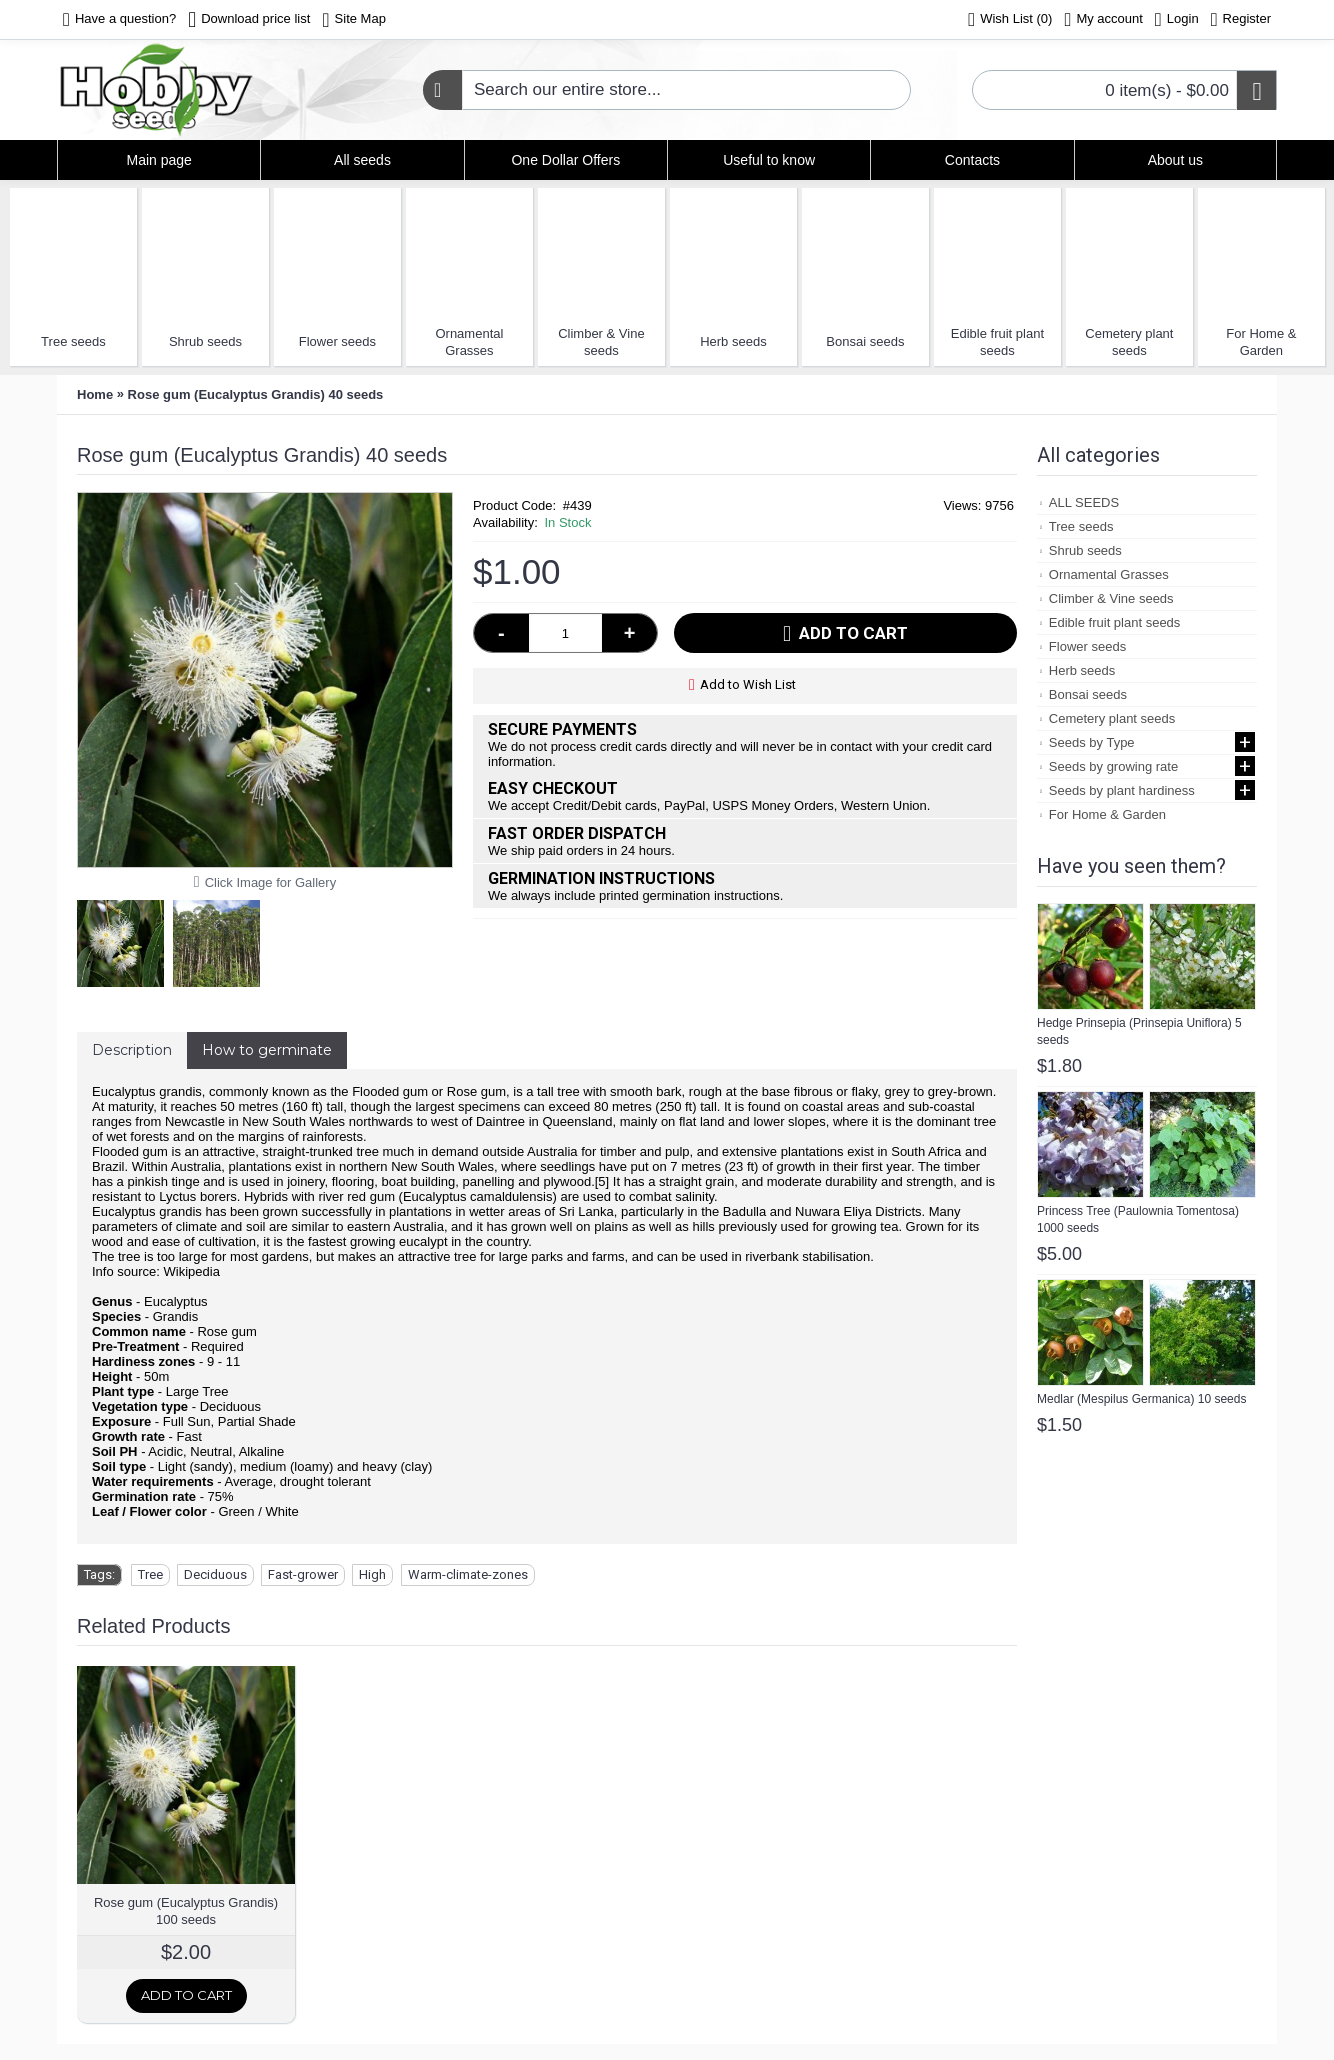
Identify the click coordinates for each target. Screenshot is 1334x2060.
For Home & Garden (1261, 342)
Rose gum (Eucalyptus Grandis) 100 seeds (186, 1911)
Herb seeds (733, 341)
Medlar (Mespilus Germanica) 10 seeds (1141, 1399)
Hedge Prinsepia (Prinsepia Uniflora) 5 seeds (1139, 1031)
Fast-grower (303, 1574)
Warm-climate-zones (468, 1574)
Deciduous (215, 1574)
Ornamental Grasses (469, 342)
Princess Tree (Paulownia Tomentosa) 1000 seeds (1138, 1219)
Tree (150, 1574)
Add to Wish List (748, 684)
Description (132, 1050)
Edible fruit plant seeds (997, 342)
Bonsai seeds (865, 341)
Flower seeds (337, 341)
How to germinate (267, 1050)
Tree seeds (73, 341)
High (372, 1574)
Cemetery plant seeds (1129, 342)
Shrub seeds (205, 341)
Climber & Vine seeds (601, 342)
